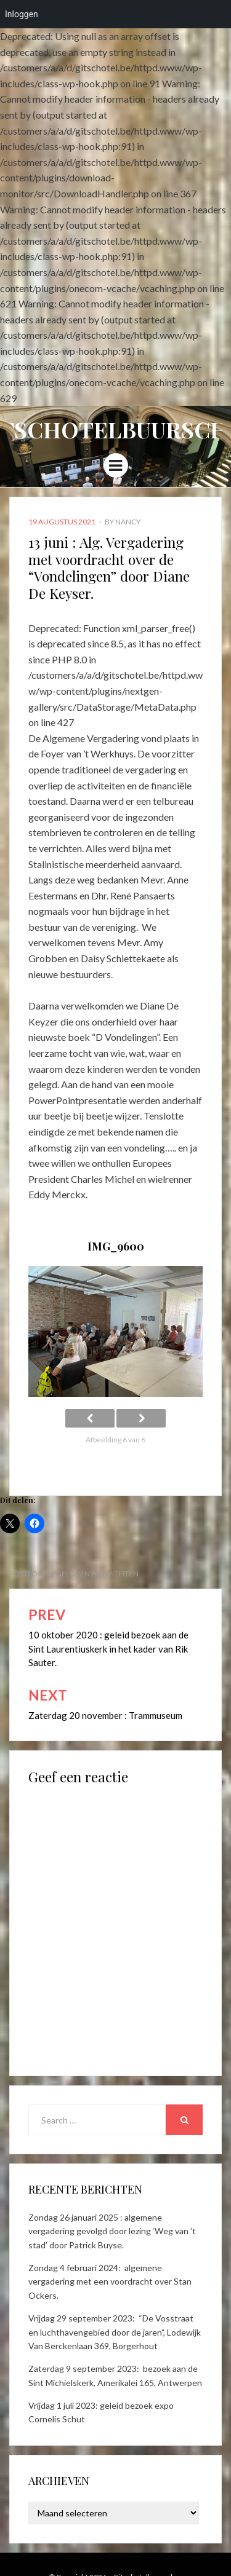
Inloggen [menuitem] (21, 14)
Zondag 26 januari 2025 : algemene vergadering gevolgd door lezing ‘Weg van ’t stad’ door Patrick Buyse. (112, 2231)
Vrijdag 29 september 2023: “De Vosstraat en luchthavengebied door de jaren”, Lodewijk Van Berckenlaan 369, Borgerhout (114, 2332)
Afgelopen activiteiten (93, 1573)
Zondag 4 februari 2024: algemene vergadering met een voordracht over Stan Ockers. (110, 2281)
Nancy (127, 521)
